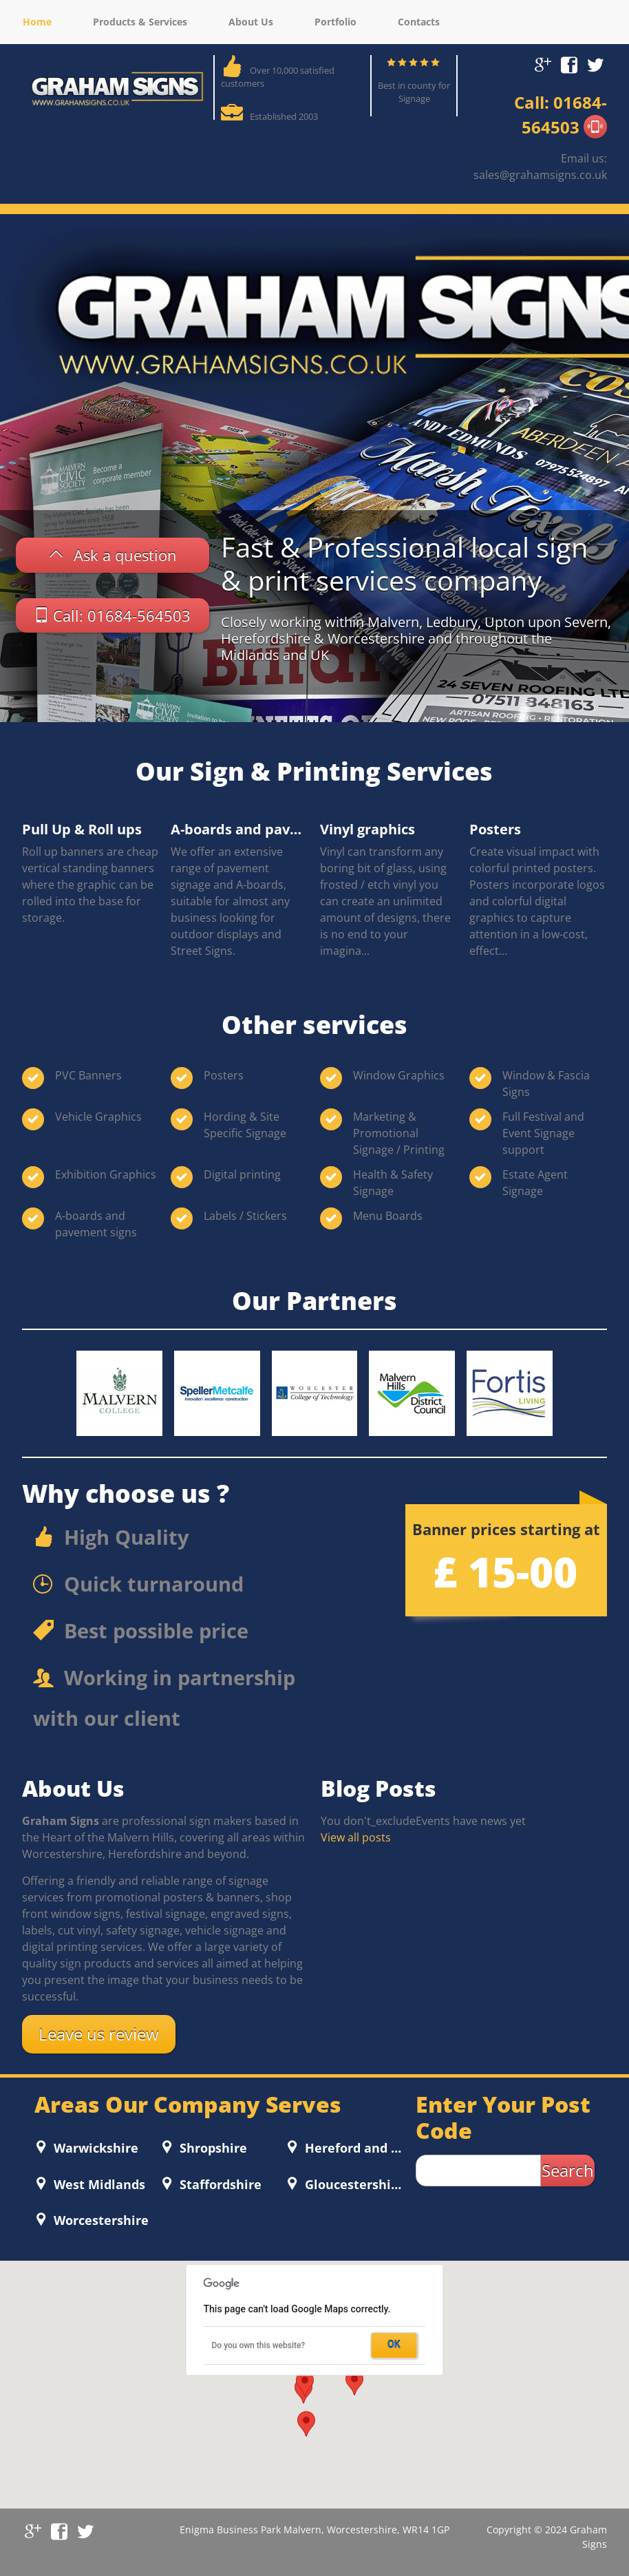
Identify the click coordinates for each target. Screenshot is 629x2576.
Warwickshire (94, 2148)
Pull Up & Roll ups (82, 829)
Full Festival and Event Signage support (543, 1133)
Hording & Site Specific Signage (245, 1125)
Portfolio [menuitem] (335, 21)
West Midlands (97, 2184)
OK (394, 2344)
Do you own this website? (259, 2345)
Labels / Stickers (245, 1215)
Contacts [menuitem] (419, 21)
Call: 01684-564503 (122, 615)
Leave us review (99, 2034)
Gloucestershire (352, 2184)
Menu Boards (388, 1215)
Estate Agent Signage (535, 1183)
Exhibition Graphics (105, 1174)
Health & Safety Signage (393, 1183)
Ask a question (125, 555)
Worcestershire (99, 2220)
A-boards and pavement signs (239, 829)
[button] (354, 2382)
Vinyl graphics (367, 829)
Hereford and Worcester (352, 2148)
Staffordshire (219, 2184)
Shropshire (211, 2148)
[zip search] (478, 2170)
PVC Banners (88, 1075)
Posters (495, 829)
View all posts (356, 1837)
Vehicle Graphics (98, 1116)
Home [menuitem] (37, 21)
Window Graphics (399, 1075)
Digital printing (242, 1174)
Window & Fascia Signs (546, 1083)
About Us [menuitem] (250, 21)
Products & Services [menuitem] (140, 21)
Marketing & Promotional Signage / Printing (399, 1133)
